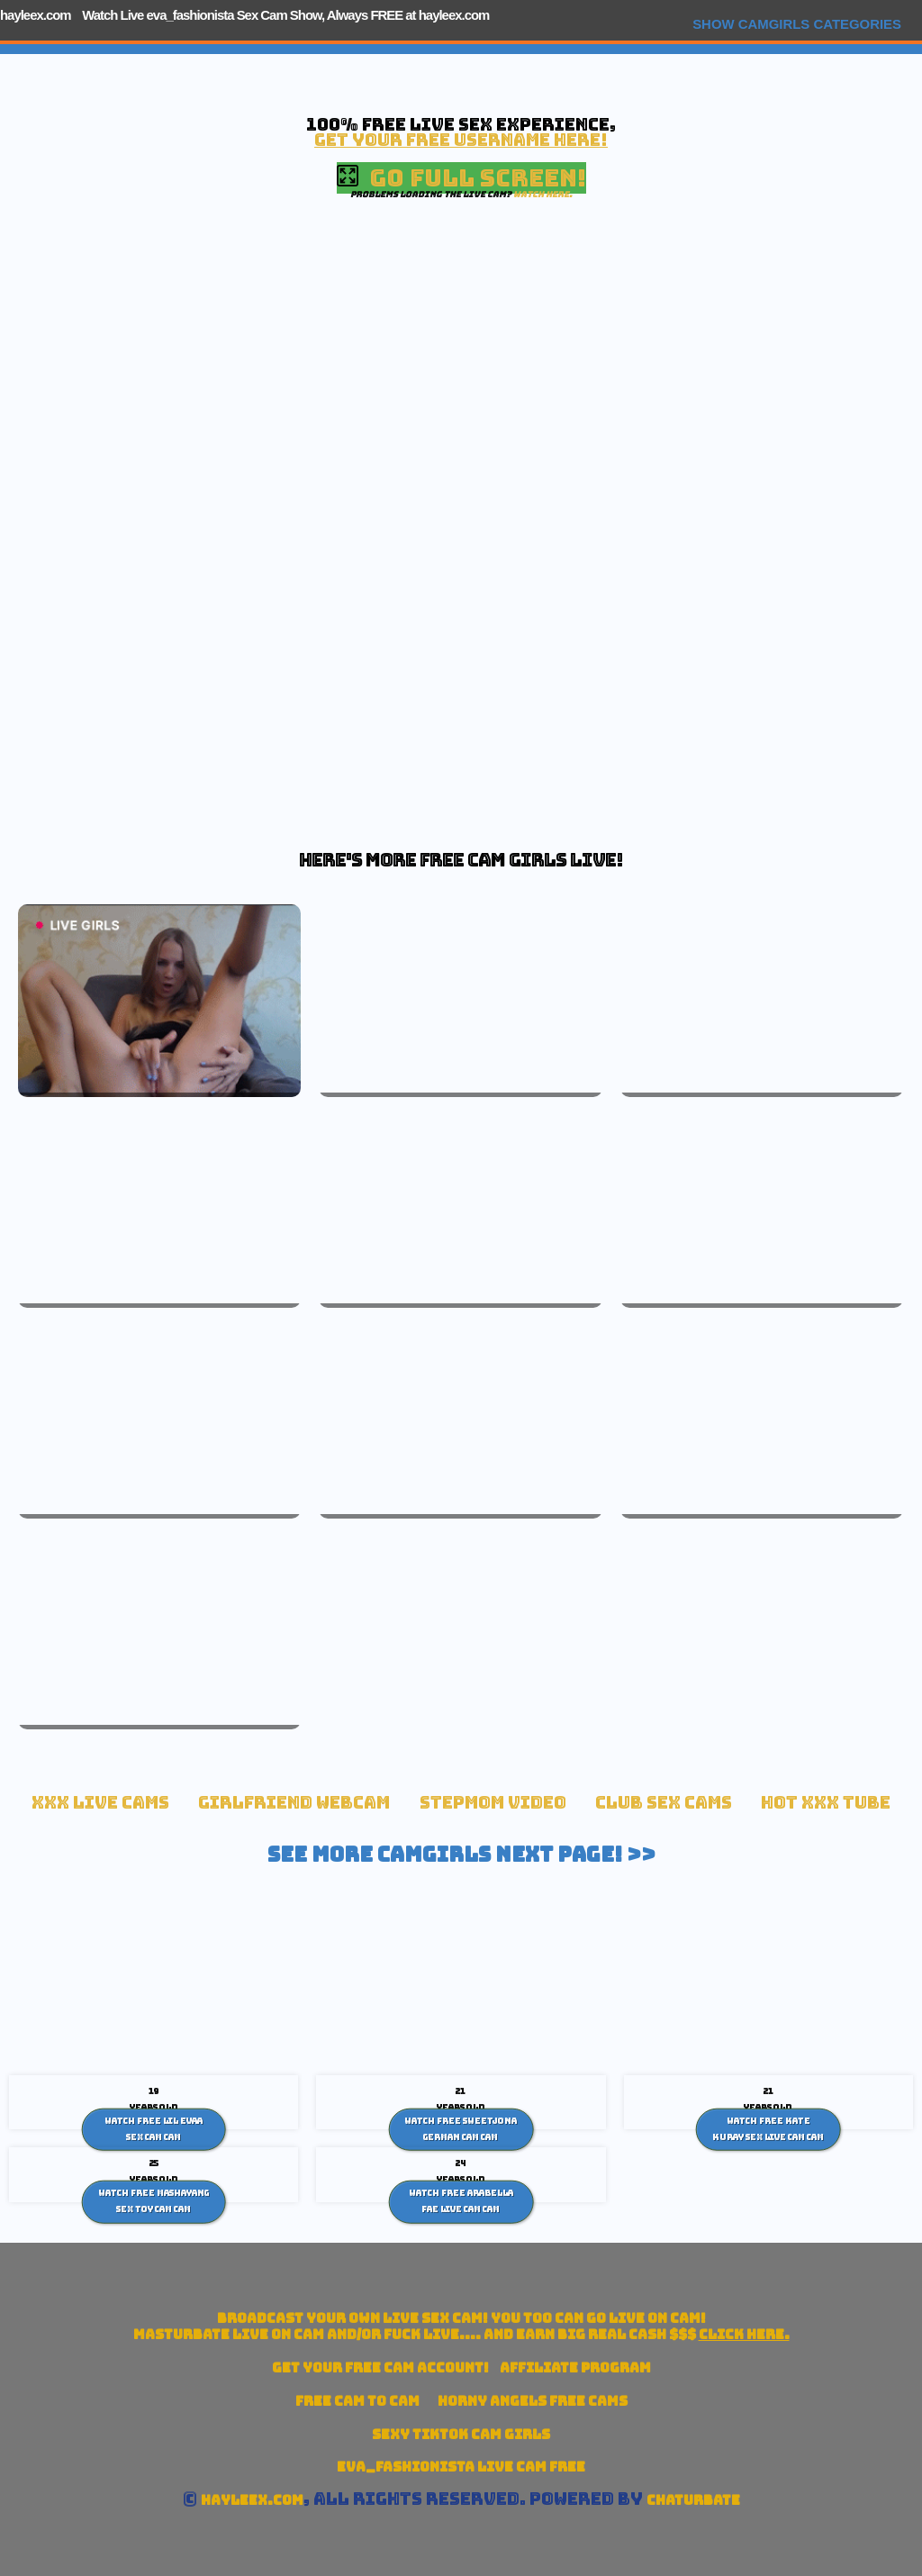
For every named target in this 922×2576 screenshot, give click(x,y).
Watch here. (543, 194)
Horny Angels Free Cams (533, 2400)
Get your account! (380, 2367)
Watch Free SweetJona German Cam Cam (460, 2129)
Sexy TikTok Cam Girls (461, 2434)
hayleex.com (35, 15)
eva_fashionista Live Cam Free (461, 2466)
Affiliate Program (575, 2367)
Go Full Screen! (461, 178)
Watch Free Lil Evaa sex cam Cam (153, 2129)
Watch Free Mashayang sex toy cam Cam (153, 2201)
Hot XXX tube (825, 1802)
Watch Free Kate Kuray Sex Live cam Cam (768, 2129)
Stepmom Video (493, 1802)
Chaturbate (693, 2499)
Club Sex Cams (663, 1802)
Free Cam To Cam (357, 2400)
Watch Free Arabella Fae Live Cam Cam (461, 2201)
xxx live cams (100, 1802)
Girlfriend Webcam (294, 1802)
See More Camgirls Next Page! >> (461, 1854)
